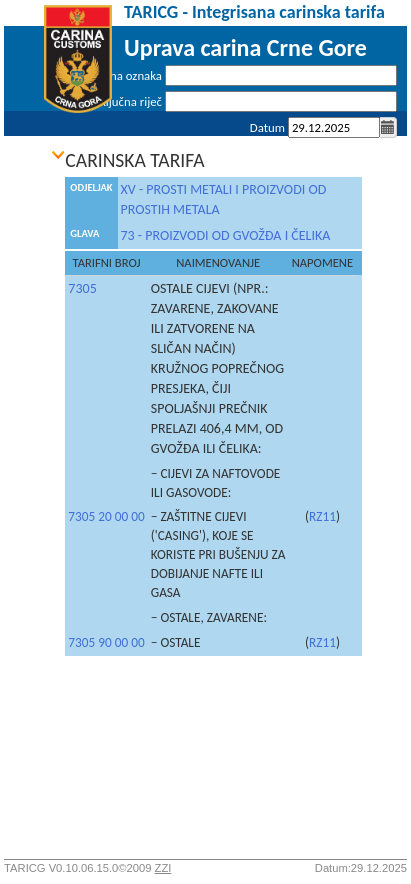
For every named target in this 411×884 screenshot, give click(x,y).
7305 (82, 288)
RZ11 (322, 516)
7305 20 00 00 (106, 516)
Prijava (379, 153)
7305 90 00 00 (106, 642)
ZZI (163, 868)
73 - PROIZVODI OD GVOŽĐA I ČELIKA (226, 235)
